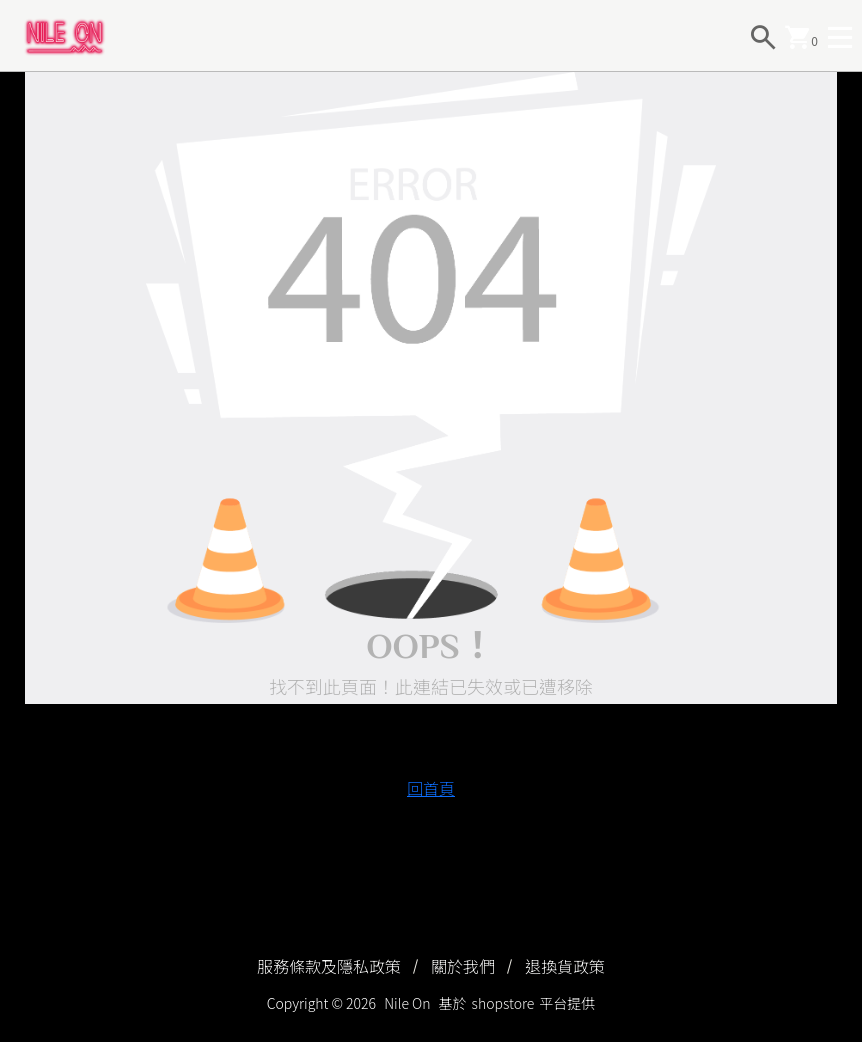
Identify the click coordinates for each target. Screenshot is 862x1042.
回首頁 (431, 788)
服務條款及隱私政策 (329, 966)
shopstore (503, 1003)
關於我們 (463, 966)
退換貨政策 (565, 966)
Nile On (407, 1003)
